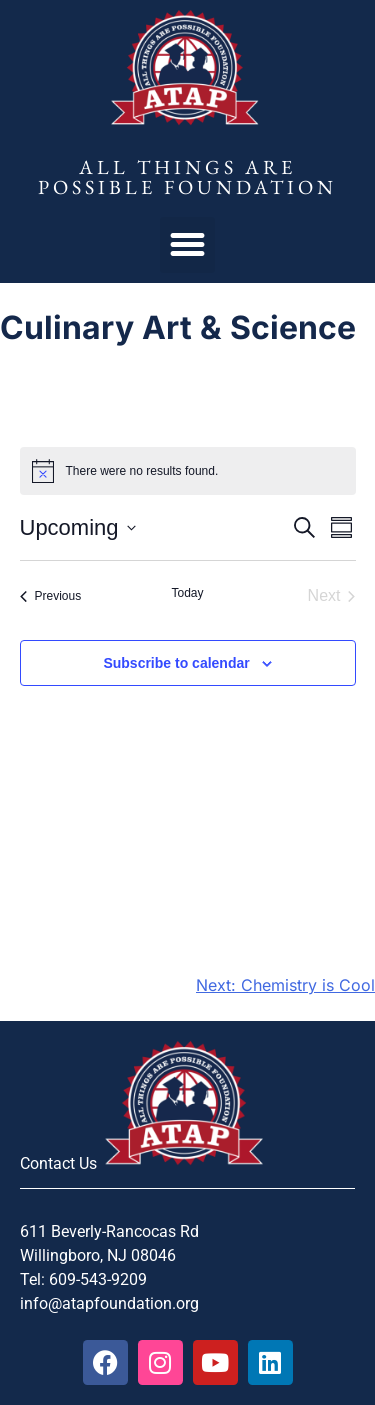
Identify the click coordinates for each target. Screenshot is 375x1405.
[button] (188, 245)
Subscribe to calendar (176, 663)
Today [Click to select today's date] (187, 593)
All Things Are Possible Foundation (187, 177)
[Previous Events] (51, 596)
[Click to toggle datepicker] (78, 527)
